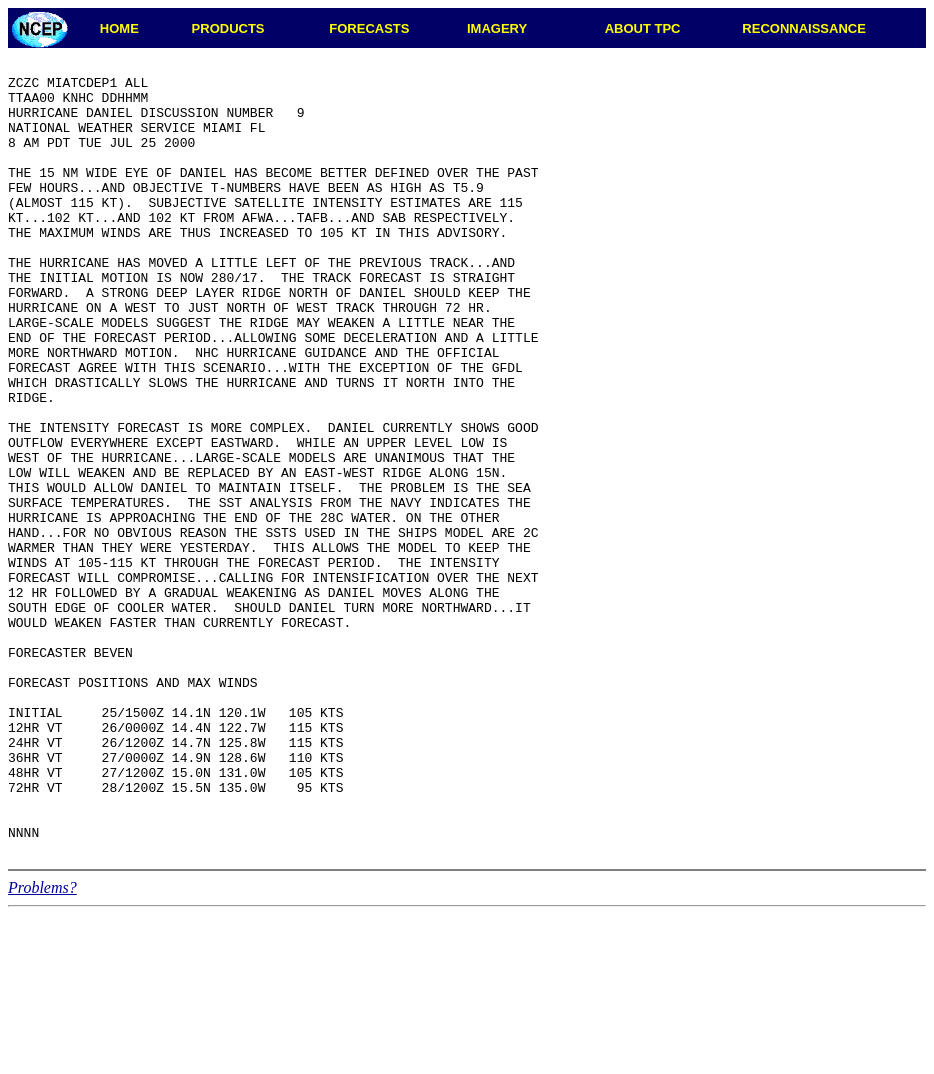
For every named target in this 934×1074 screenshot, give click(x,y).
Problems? (42, 1046)
